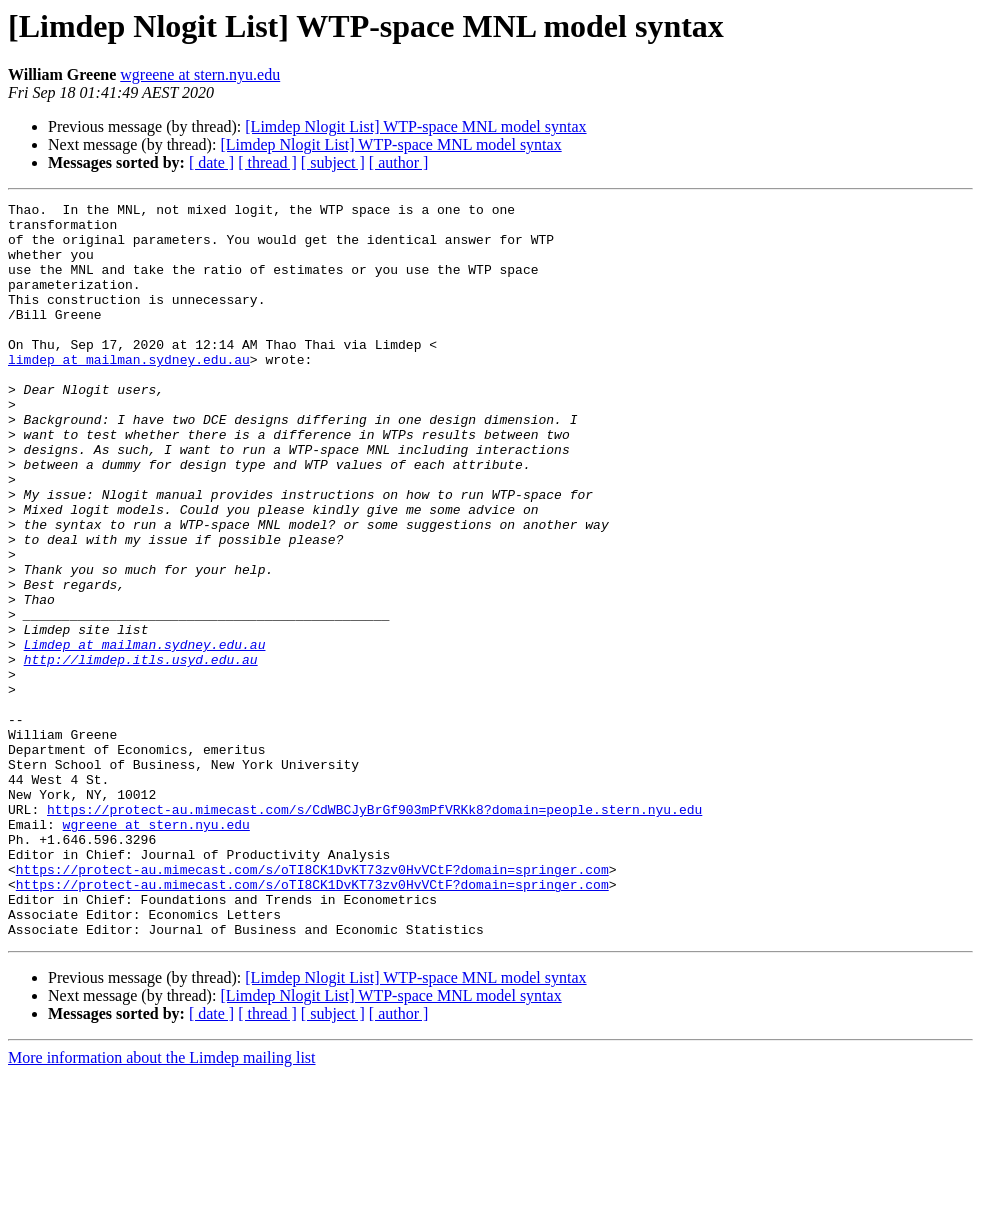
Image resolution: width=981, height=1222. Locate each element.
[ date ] (211, 162)
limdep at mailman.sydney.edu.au (129, 392)
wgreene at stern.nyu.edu (200, 74)
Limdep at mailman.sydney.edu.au (145, 734)
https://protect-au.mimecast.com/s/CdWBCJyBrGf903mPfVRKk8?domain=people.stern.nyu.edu (374, 932)
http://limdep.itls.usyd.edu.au (141, 752)
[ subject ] (333, 162)
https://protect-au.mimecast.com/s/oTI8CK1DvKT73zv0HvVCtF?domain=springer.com (312, 1004)
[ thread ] (267, 162)
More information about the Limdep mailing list (162, 1204)
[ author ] (399, 162)
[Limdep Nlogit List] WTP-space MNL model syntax (415, 126)
